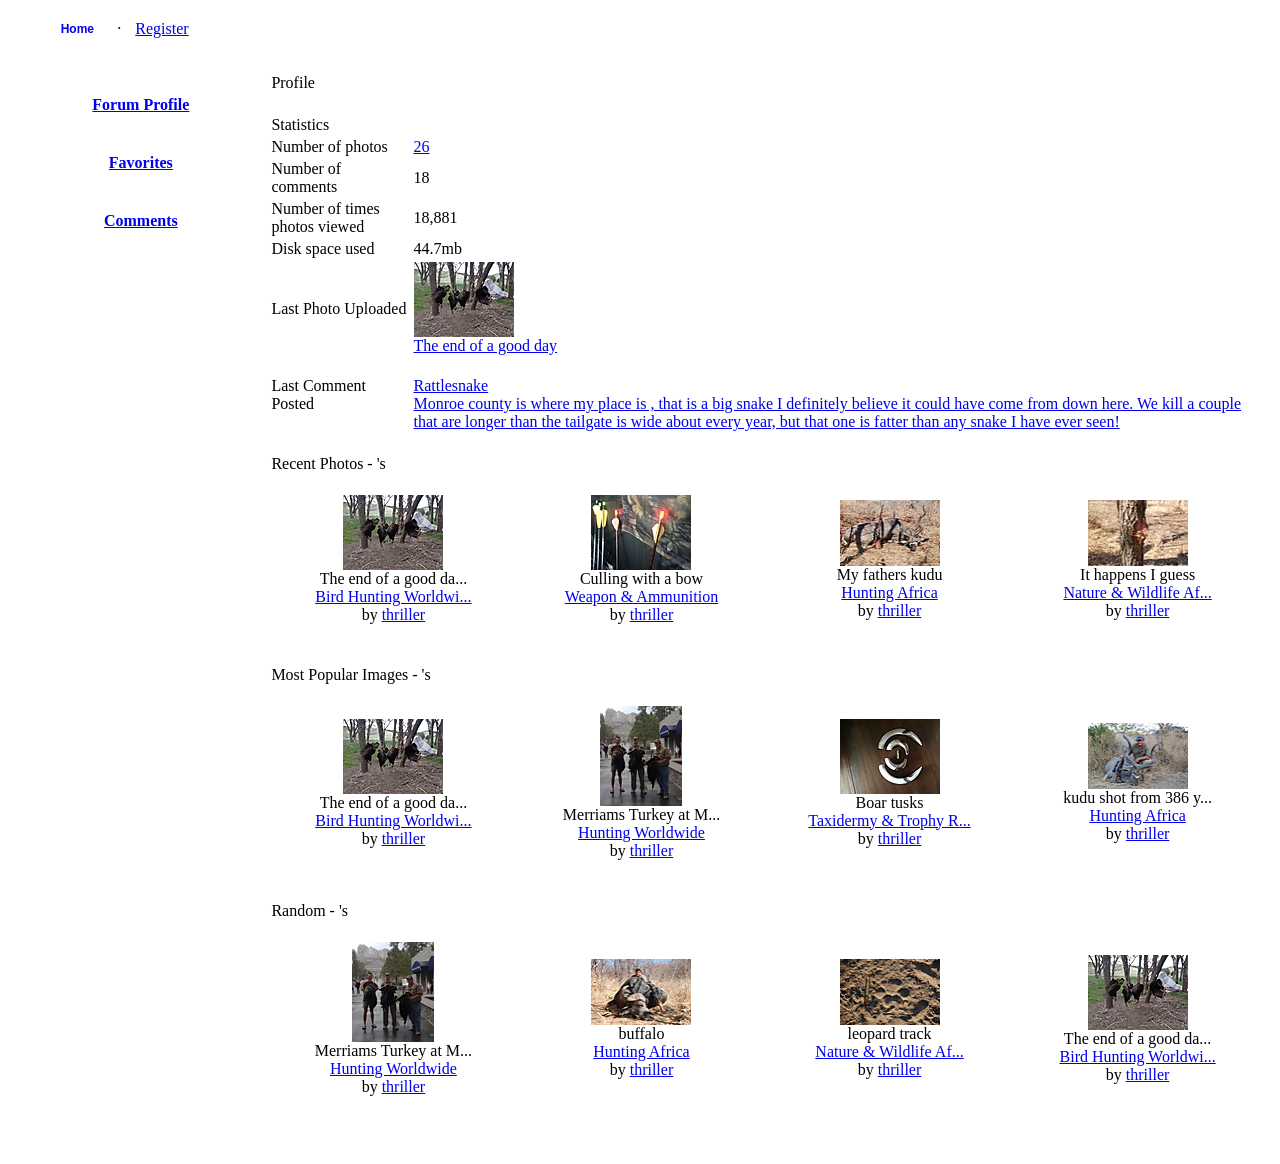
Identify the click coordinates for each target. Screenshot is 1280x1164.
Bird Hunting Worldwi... (393, 596)
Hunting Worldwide (641, 832)
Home (77, 29)
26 (422, 146)
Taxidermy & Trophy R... (889, 820)
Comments (141, 220)
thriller (404, 614)
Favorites (141, 162)
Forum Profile (140, 104)
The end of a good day (486, 345)
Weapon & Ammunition (641, 596)
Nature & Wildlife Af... (1137, 592)
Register (161, 28)
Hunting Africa (889, 592)
